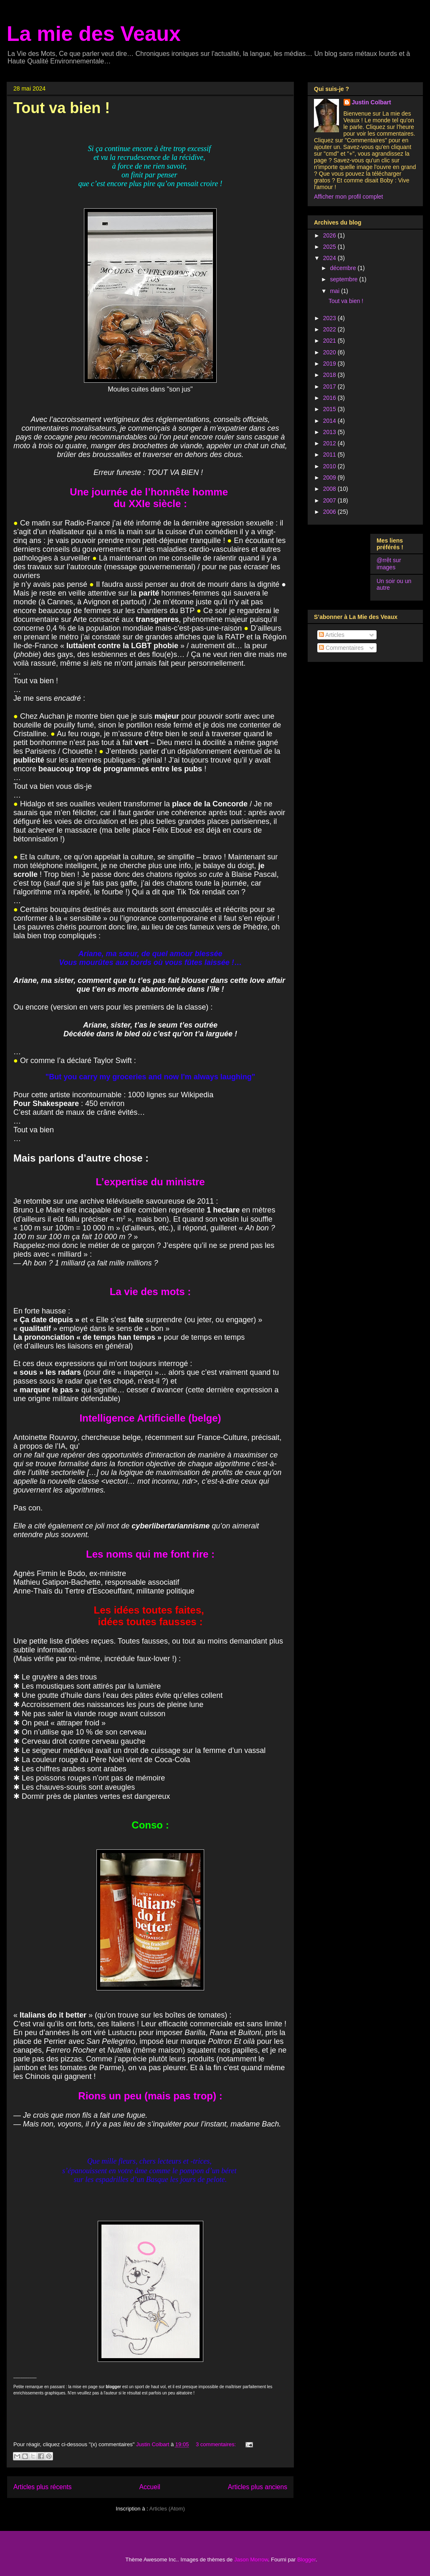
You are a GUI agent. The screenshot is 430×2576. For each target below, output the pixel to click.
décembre (343, 268)
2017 (330, 386)
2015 (330, 409)
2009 (330, 477)
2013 (330, 432)
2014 (330, 420)
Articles (331, 634)
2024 (330, 258)
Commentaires (341, 647)
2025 (330, 246)
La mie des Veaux (94, 33)
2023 (330, 318)
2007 (330, 500)
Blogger (306, 2559)
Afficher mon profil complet (348, 196)
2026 (330, 235)
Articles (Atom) (167, 2508)
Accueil (149, 2486)
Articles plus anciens (257, 2486)
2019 (330, 363)
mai (335, 291)
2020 (330, 352)
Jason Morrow (251, 2559)
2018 (330, 374)
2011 (330, 454)
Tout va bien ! (61, 107)
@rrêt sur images (389, 564)
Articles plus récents (42, 2486)
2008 (330, 488)
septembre (344, 279)
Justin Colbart (371, 102)
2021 (330, 340)
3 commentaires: (217, 2444)
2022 (330, 329)
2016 (330, 397)
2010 (330, 466)
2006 (330, 511)
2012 (330, 443)
